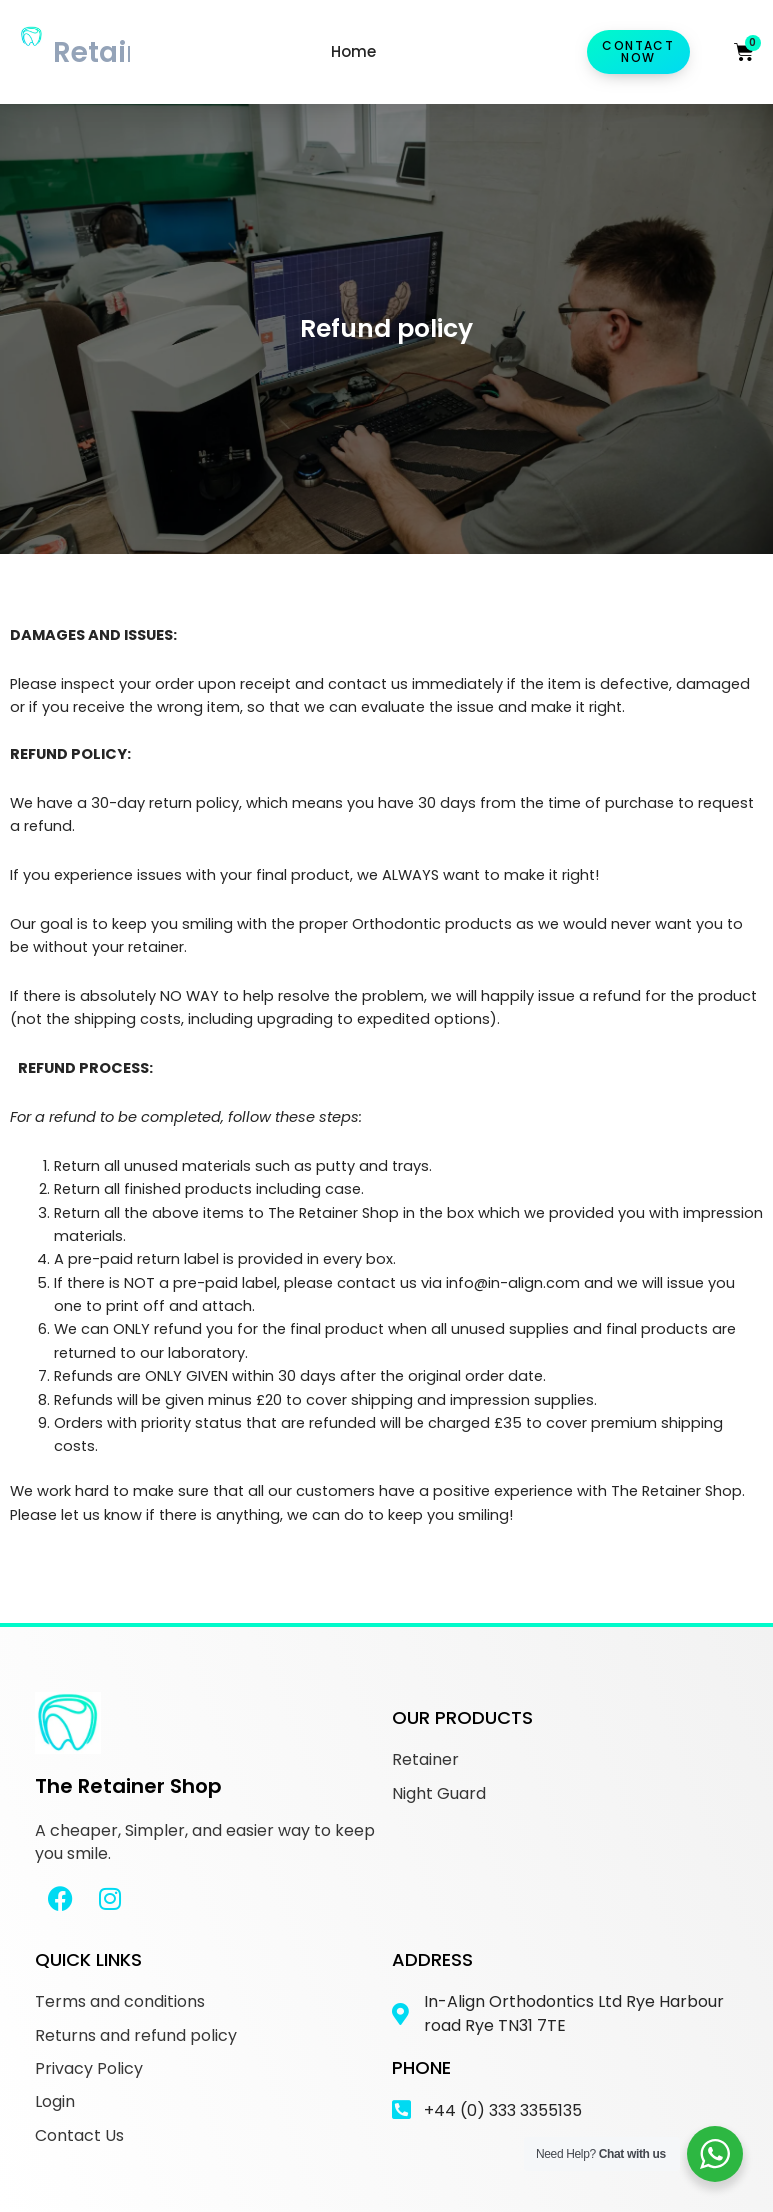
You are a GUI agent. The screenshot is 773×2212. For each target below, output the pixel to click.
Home (353, 51)
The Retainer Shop (128, 1786)
